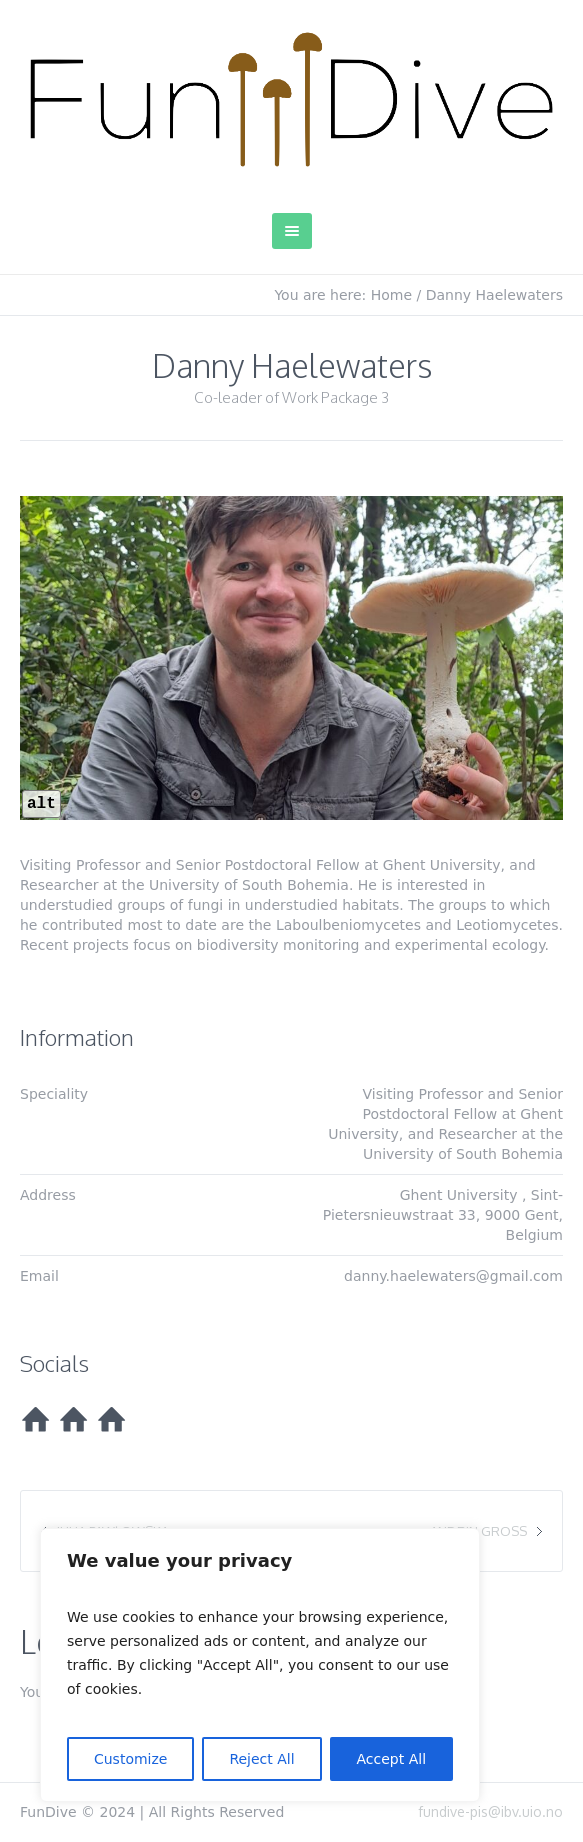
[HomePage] (35, 1420)
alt (41, 804)
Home (391, 295)
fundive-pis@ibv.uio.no (490, 1811)
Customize (131, 1759)
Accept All (392, 1759)
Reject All (261, 1759)
